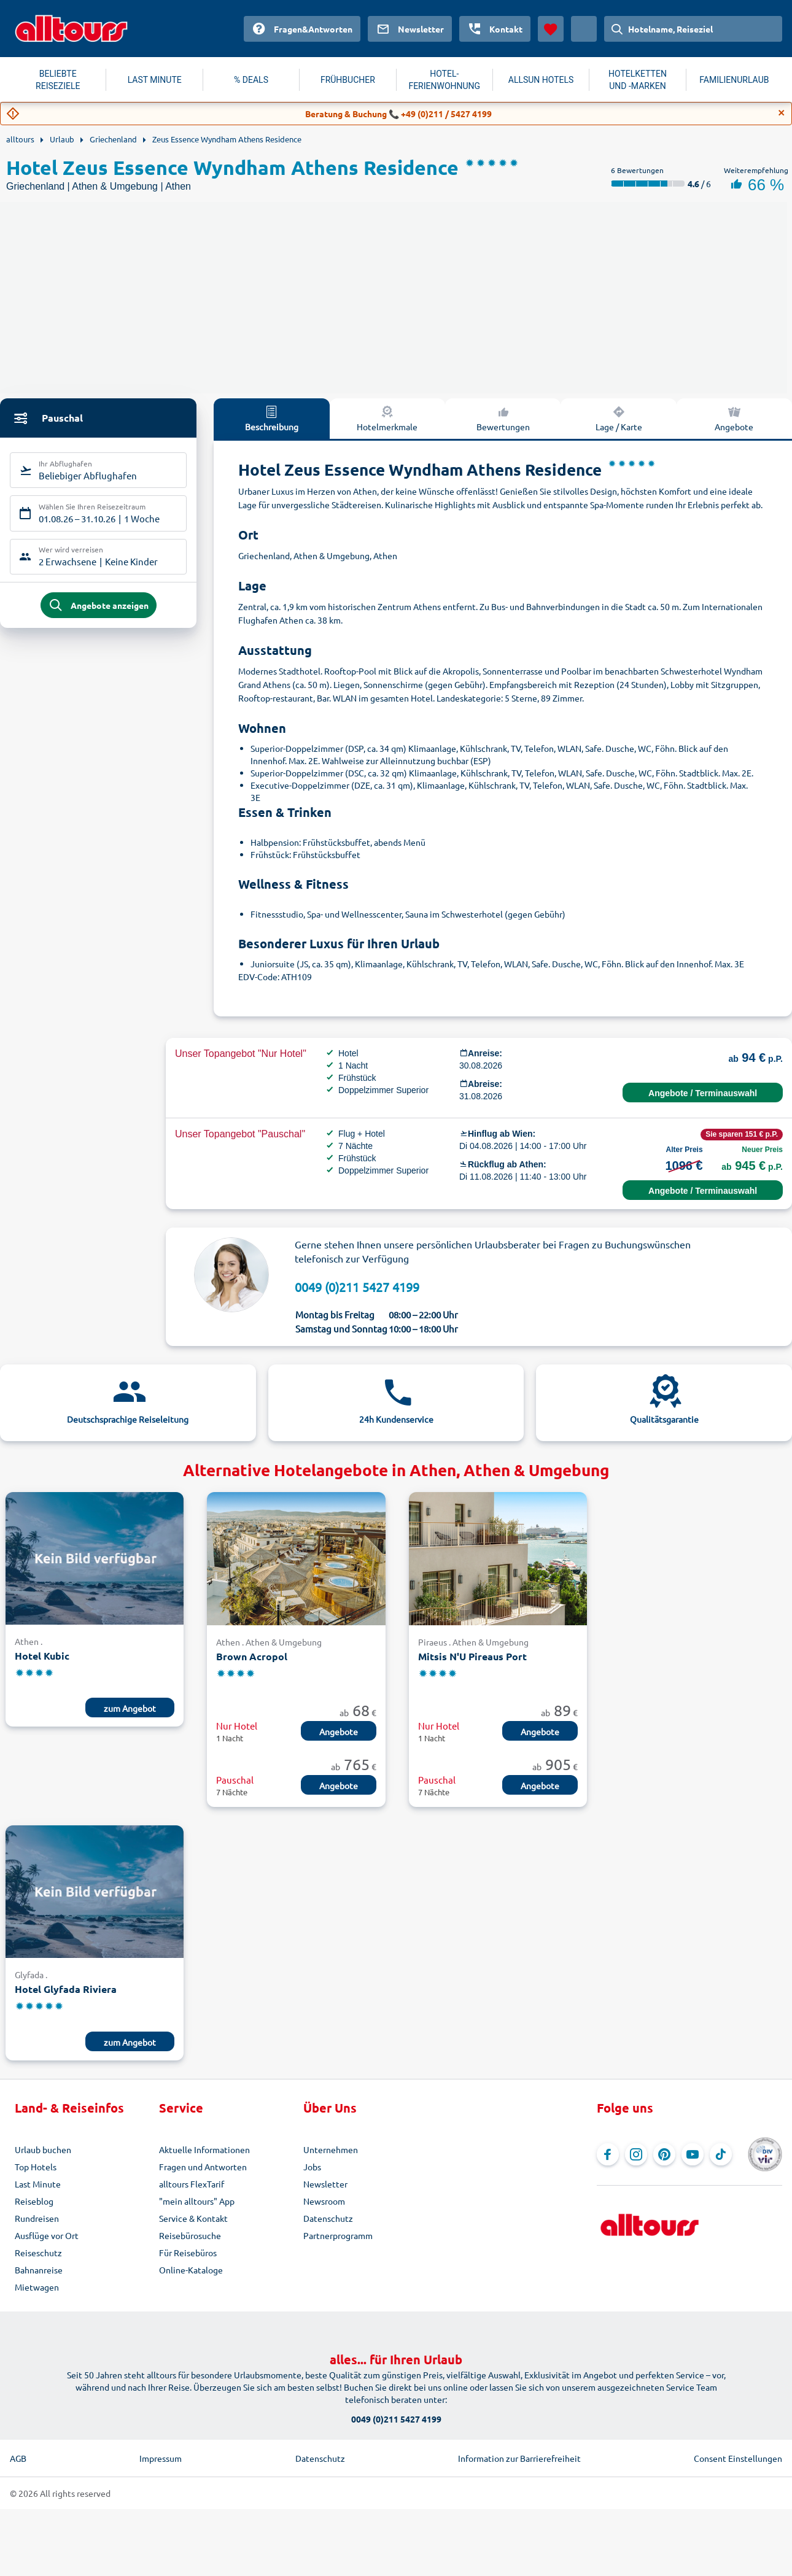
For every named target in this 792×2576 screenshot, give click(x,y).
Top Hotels (35, 2166)
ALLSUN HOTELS (541, 80)
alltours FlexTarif (191, 2183)
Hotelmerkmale (387, 418)
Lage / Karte (619, 418)
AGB (18, 2458)
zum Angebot (130, 1708)
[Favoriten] (551, 29)
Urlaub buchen (43, 2149)
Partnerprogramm (338, 2235)
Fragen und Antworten (203, 2166)
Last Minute (38, 2183)
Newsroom (324, 2201)
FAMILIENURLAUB (734, 80)
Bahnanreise (39, 2269)
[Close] (781, 113)
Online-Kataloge (191, 2269)
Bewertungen (503, 418)
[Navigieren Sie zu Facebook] (608, 2154)
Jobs (312, 2166)
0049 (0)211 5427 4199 (357, 1286)
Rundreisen (37, 2218)
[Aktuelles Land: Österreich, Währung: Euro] (584, 29)
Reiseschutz (38, 2252)
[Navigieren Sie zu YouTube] (692, 2154)
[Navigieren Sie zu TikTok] (721, 2154)
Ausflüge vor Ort (47, 2235)
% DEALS (251, 80)
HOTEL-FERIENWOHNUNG (444, 80)
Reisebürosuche (190, 2235)
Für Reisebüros (188, 2252)
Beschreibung (271, 418)
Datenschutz (328, 2218)
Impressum (160, 2458)
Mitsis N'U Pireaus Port (472, 1656)
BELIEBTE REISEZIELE (58, 80)
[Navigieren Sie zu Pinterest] (664, 2154)
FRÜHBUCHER (347, 80)
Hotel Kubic (42, 1655)
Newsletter (325, 2183)
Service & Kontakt (193, 2218)
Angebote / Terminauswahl (702, 1093)
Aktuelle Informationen (204, 2149)
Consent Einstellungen (738, 2458)
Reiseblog (34, 2201)
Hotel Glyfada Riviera (66, 1988)
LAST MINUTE (155, 80)
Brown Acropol (251, 1656)
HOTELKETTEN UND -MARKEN (637, 80)
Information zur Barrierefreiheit (519, 2458)
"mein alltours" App (197, 2201)
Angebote (338, 1731)
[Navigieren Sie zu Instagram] (636, 2154)
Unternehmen (330, 2149)
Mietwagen (37, 2286)
